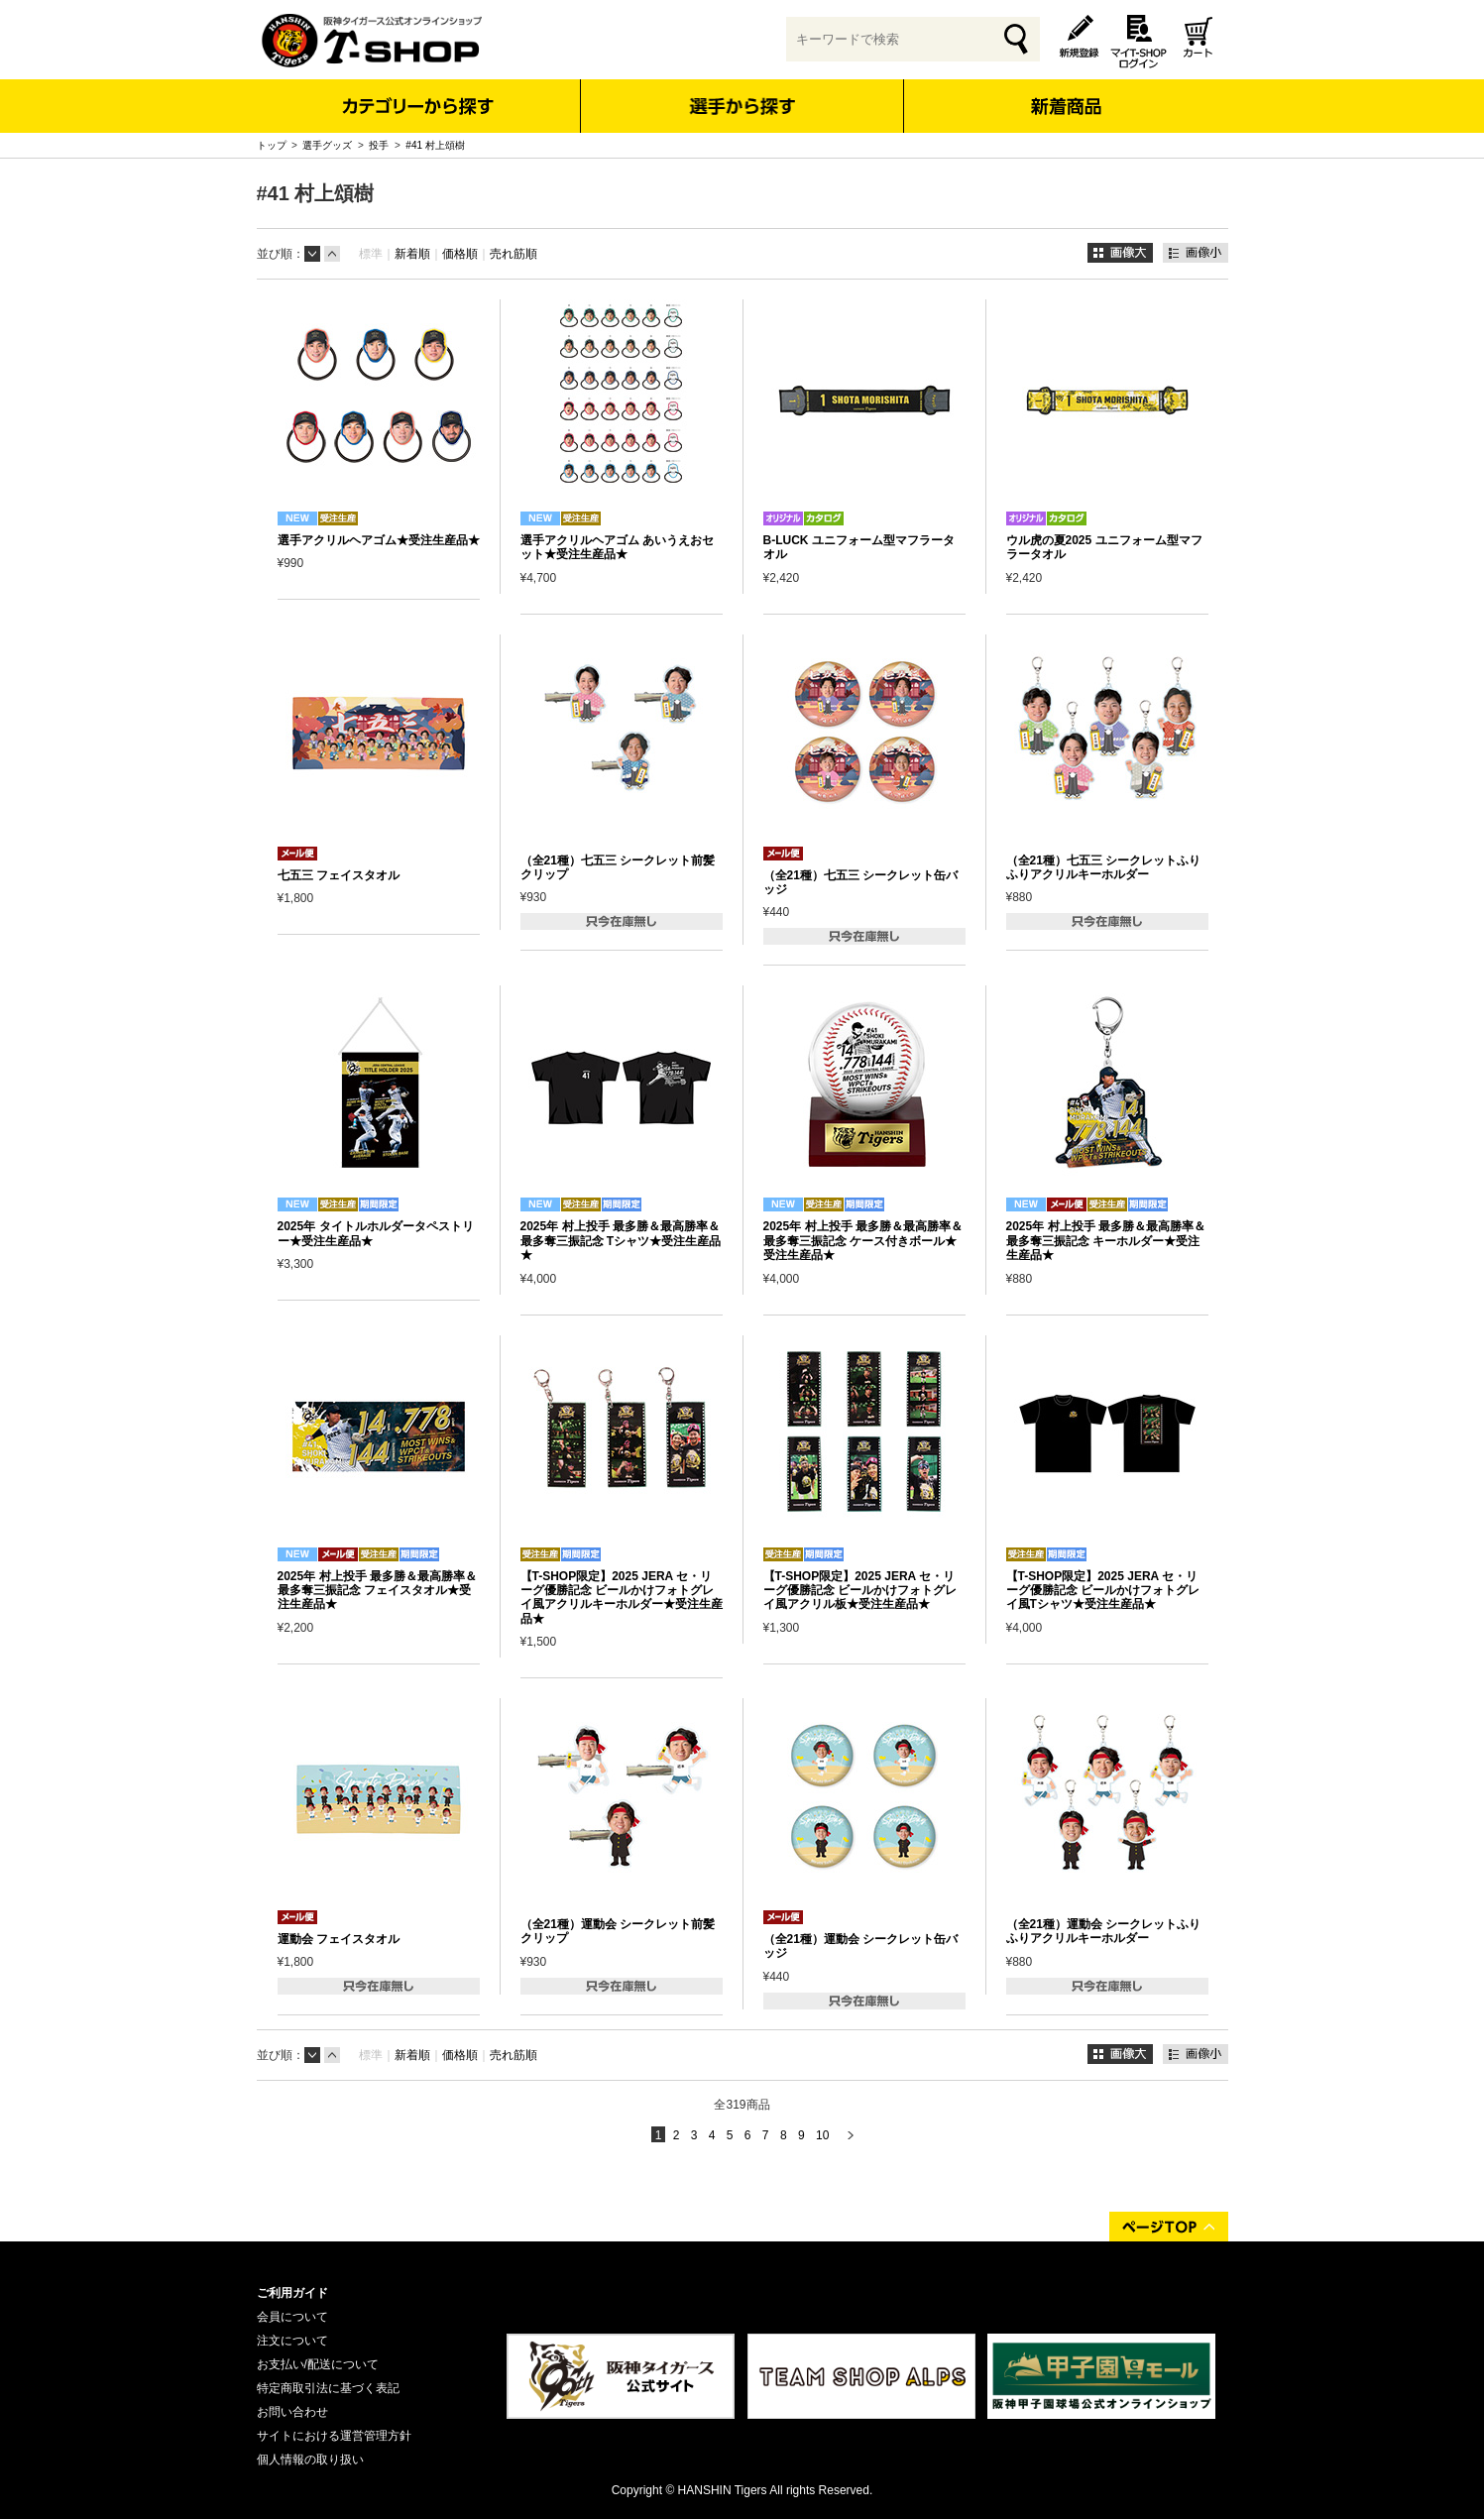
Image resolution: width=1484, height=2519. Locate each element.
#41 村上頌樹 (434, 145)
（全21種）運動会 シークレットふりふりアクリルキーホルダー (1103, 1931)
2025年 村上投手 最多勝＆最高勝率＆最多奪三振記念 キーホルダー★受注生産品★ (1105, 1240)
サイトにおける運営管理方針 (334, 2436)
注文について (292, 2340)
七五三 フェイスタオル (339, 875)
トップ (271, 145)
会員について (292, 2317)
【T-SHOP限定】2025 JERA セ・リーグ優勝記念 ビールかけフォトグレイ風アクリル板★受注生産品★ (860, 1590)
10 (822, 2135)
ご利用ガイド (292, 2293)
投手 (379, 145)
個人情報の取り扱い (310, 2459)
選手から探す (742, 106)
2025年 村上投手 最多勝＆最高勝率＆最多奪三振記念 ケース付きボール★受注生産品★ (863, 1240)
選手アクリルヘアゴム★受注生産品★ (379, 540)
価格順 (460, 254)
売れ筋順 (513, 254)
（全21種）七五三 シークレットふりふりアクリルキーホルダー (1103, 867)
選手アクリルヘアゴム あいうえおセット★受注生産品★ (617, 547)
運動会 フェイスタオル (339, 1939)
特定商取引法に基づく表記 (328, 2388)
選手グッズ (327, 145)
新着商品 (1066, 92)
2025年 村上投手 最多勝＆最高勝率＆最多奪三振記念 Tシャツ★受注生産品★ (621, 1240)
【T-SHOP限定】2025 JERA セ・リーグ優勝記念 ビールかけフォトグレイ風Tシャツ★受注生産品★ (1102, 1590)
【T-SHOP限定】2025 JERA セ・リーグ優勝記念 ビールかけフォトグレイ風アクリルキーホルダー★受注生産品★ (621, 1597)
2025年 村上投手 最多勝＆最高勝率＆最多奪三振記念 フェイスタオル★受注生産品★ (377, 1590)
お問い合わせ (292, 2412)
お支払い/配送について (318, 2364)
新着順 (412, 254)
